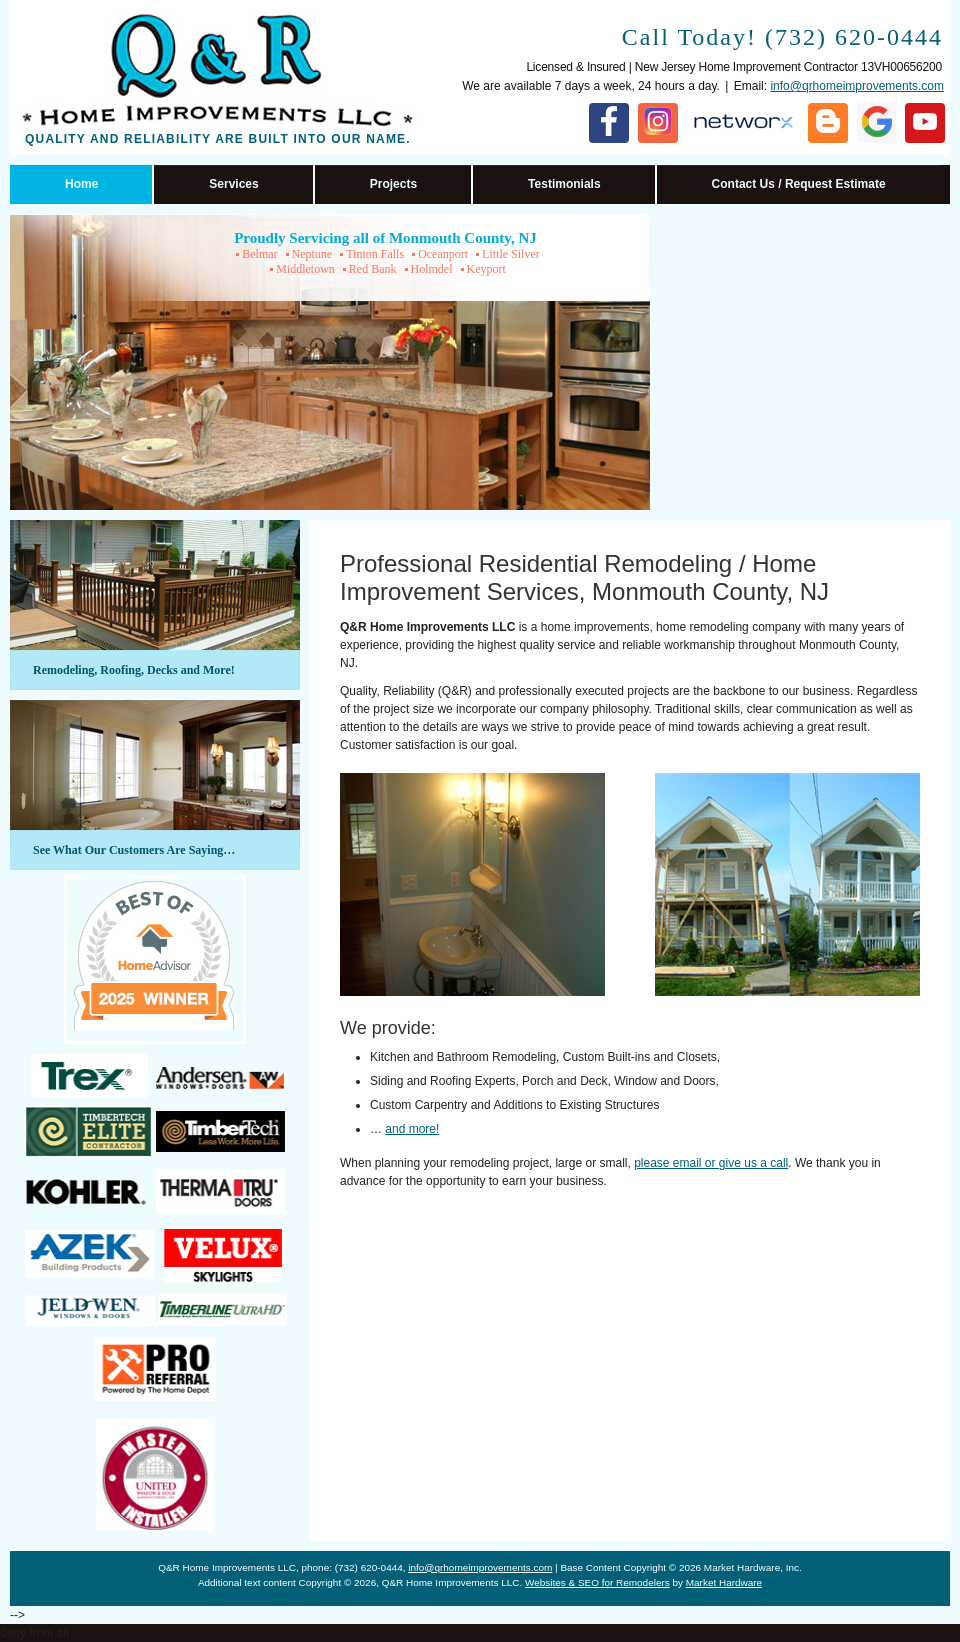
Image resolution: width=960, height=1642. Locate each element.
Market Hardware (724, 1582)
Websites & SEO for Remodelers (597, 1582)
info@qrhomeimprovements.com (857, 86)
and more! (412, 1129)
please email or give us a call (711, 1163)
